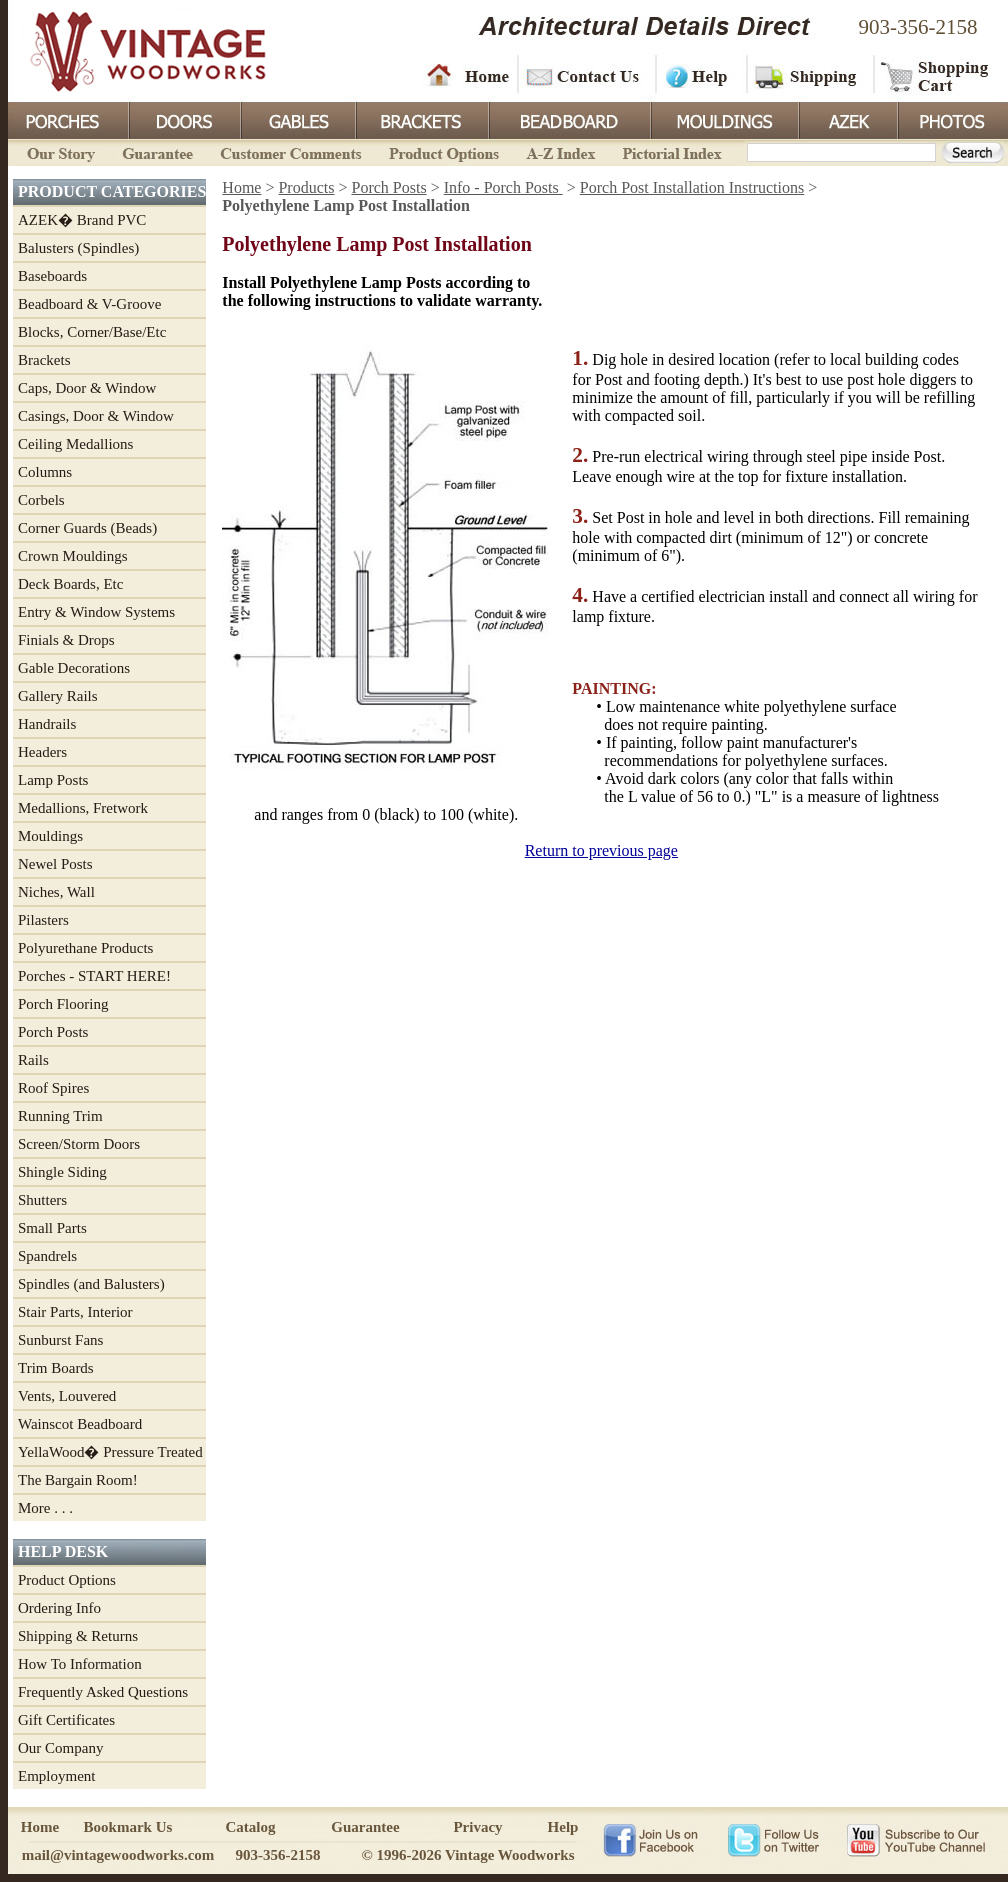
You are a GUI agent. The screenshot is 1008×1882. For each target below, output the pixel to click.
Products (306, 187)
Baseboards (52, 276)
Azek (847, 119)
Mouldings (723, 119)
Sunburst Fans (60, 1340)
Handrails (47, 724)
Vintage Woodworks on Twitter (775, 1839)
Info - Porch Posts (503, 187)
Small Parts (52, 1228)
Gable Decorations (74, 668)
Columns (45, 472)
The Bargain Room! (78, 1480)
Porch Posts (53, 1032)
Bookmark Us (128, 1827)
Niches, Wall (56, 892)
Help (698, 75)
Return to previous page (601, 850)
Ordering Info (59, 1608)
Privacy (477, 1827)
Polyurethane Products (85, 948)
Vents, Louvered (67, 1396)
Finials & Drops (66, 640)
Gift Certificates (66, 1720)
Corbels (41, 500)
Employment (57, 1776)
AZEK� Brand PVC (82, 220)
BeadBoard (568, 119)
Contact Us (585, 75)
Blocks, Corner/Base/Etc (92, 332)
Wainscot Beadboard (80, 1424)
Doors (184, 119)
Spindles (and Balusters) (91, 1284)
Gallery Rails (58, 696)
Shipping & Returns (78, 1636)
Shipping (808, 75)
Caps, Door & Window (87, 388)
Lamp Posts (53, 780)
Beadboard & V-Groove (89, 304)
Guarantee (158, 151)
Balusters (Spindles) (78, 248)
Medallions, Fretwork (83, 808)
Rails (33, 1060)
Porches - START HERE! (94, 976)
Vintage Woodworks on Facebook (650, 1839)
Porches (68, 119)
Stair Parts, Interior (75, 1312)
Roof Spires (53, 1088)
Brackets (420, 119)
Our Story (58, 151)
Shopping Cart (935, 75)
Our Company (60, 1748)
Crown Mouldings (73, 556)
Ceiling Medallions (75, 444)
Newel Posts (55, 864)
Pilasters (43, 920)
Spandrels (47, 1256)
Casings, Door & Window (96, 416)
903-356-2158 (918, 27)
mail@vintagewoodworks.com (118, 1855)
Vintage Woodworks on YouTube (915, 1839)
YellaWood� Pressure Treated (110, 1452)
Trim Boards (56, 1368)
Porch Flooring (63, 1004)
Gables (297, 119)
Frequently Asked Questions (103, 1692)
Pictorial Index (670, 151)
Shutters (42, 1200)
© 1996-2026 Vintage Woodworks (467, 1855)
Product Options (443, 151)
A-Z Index (560, 151)
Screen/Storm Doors (79, 1144)
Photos (952, 119)
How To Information (80, 1664)
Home (468, 75)
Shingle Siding (62, 1172)
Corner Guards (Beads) (87, 528)
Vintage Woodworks (133, 50)
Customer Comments (290, 151)
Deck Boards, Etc (70, 584)
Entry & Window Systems (96, 612)
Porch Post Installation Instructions (692, 187)
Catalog (251, 1827)
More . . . (45, 1508)
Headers (42, 752)
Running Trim (60, 1116)
